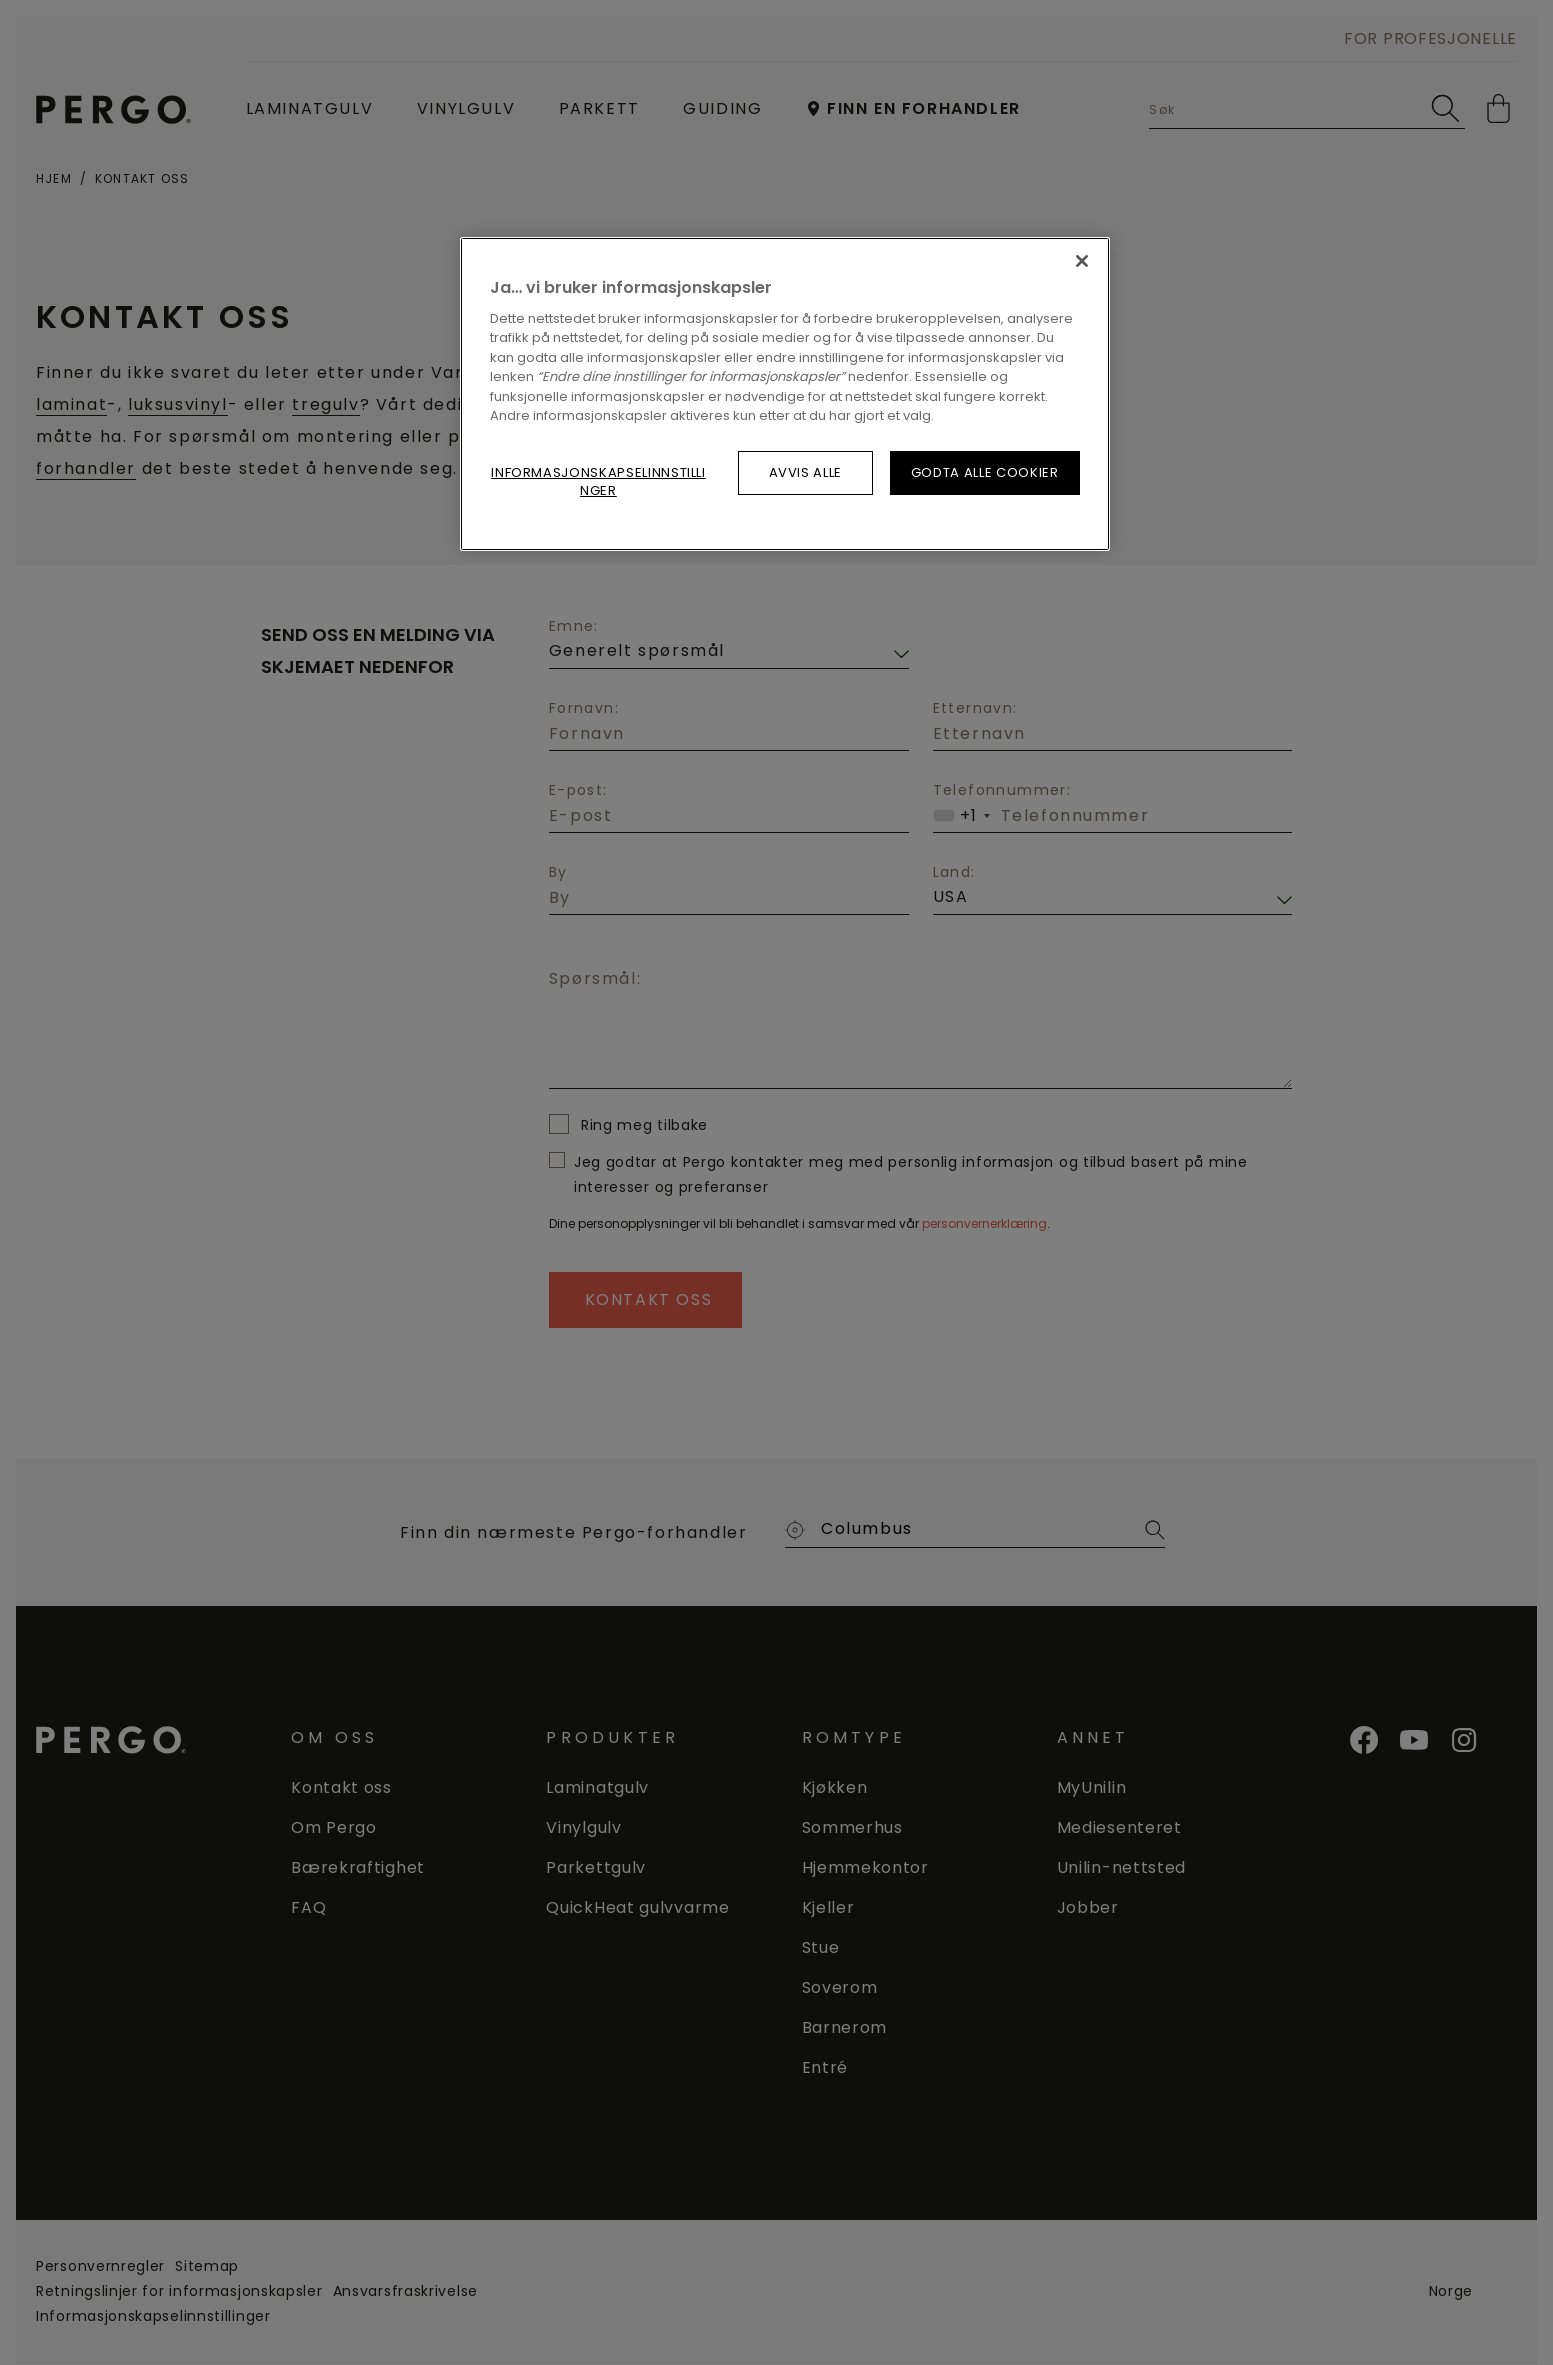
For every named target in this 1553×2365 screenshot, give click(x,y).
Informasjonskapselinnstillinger (598, 481)
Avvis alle (806, 472)
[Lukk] (1082, 261)
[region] (785, 394)
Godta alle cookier (985, 472)
